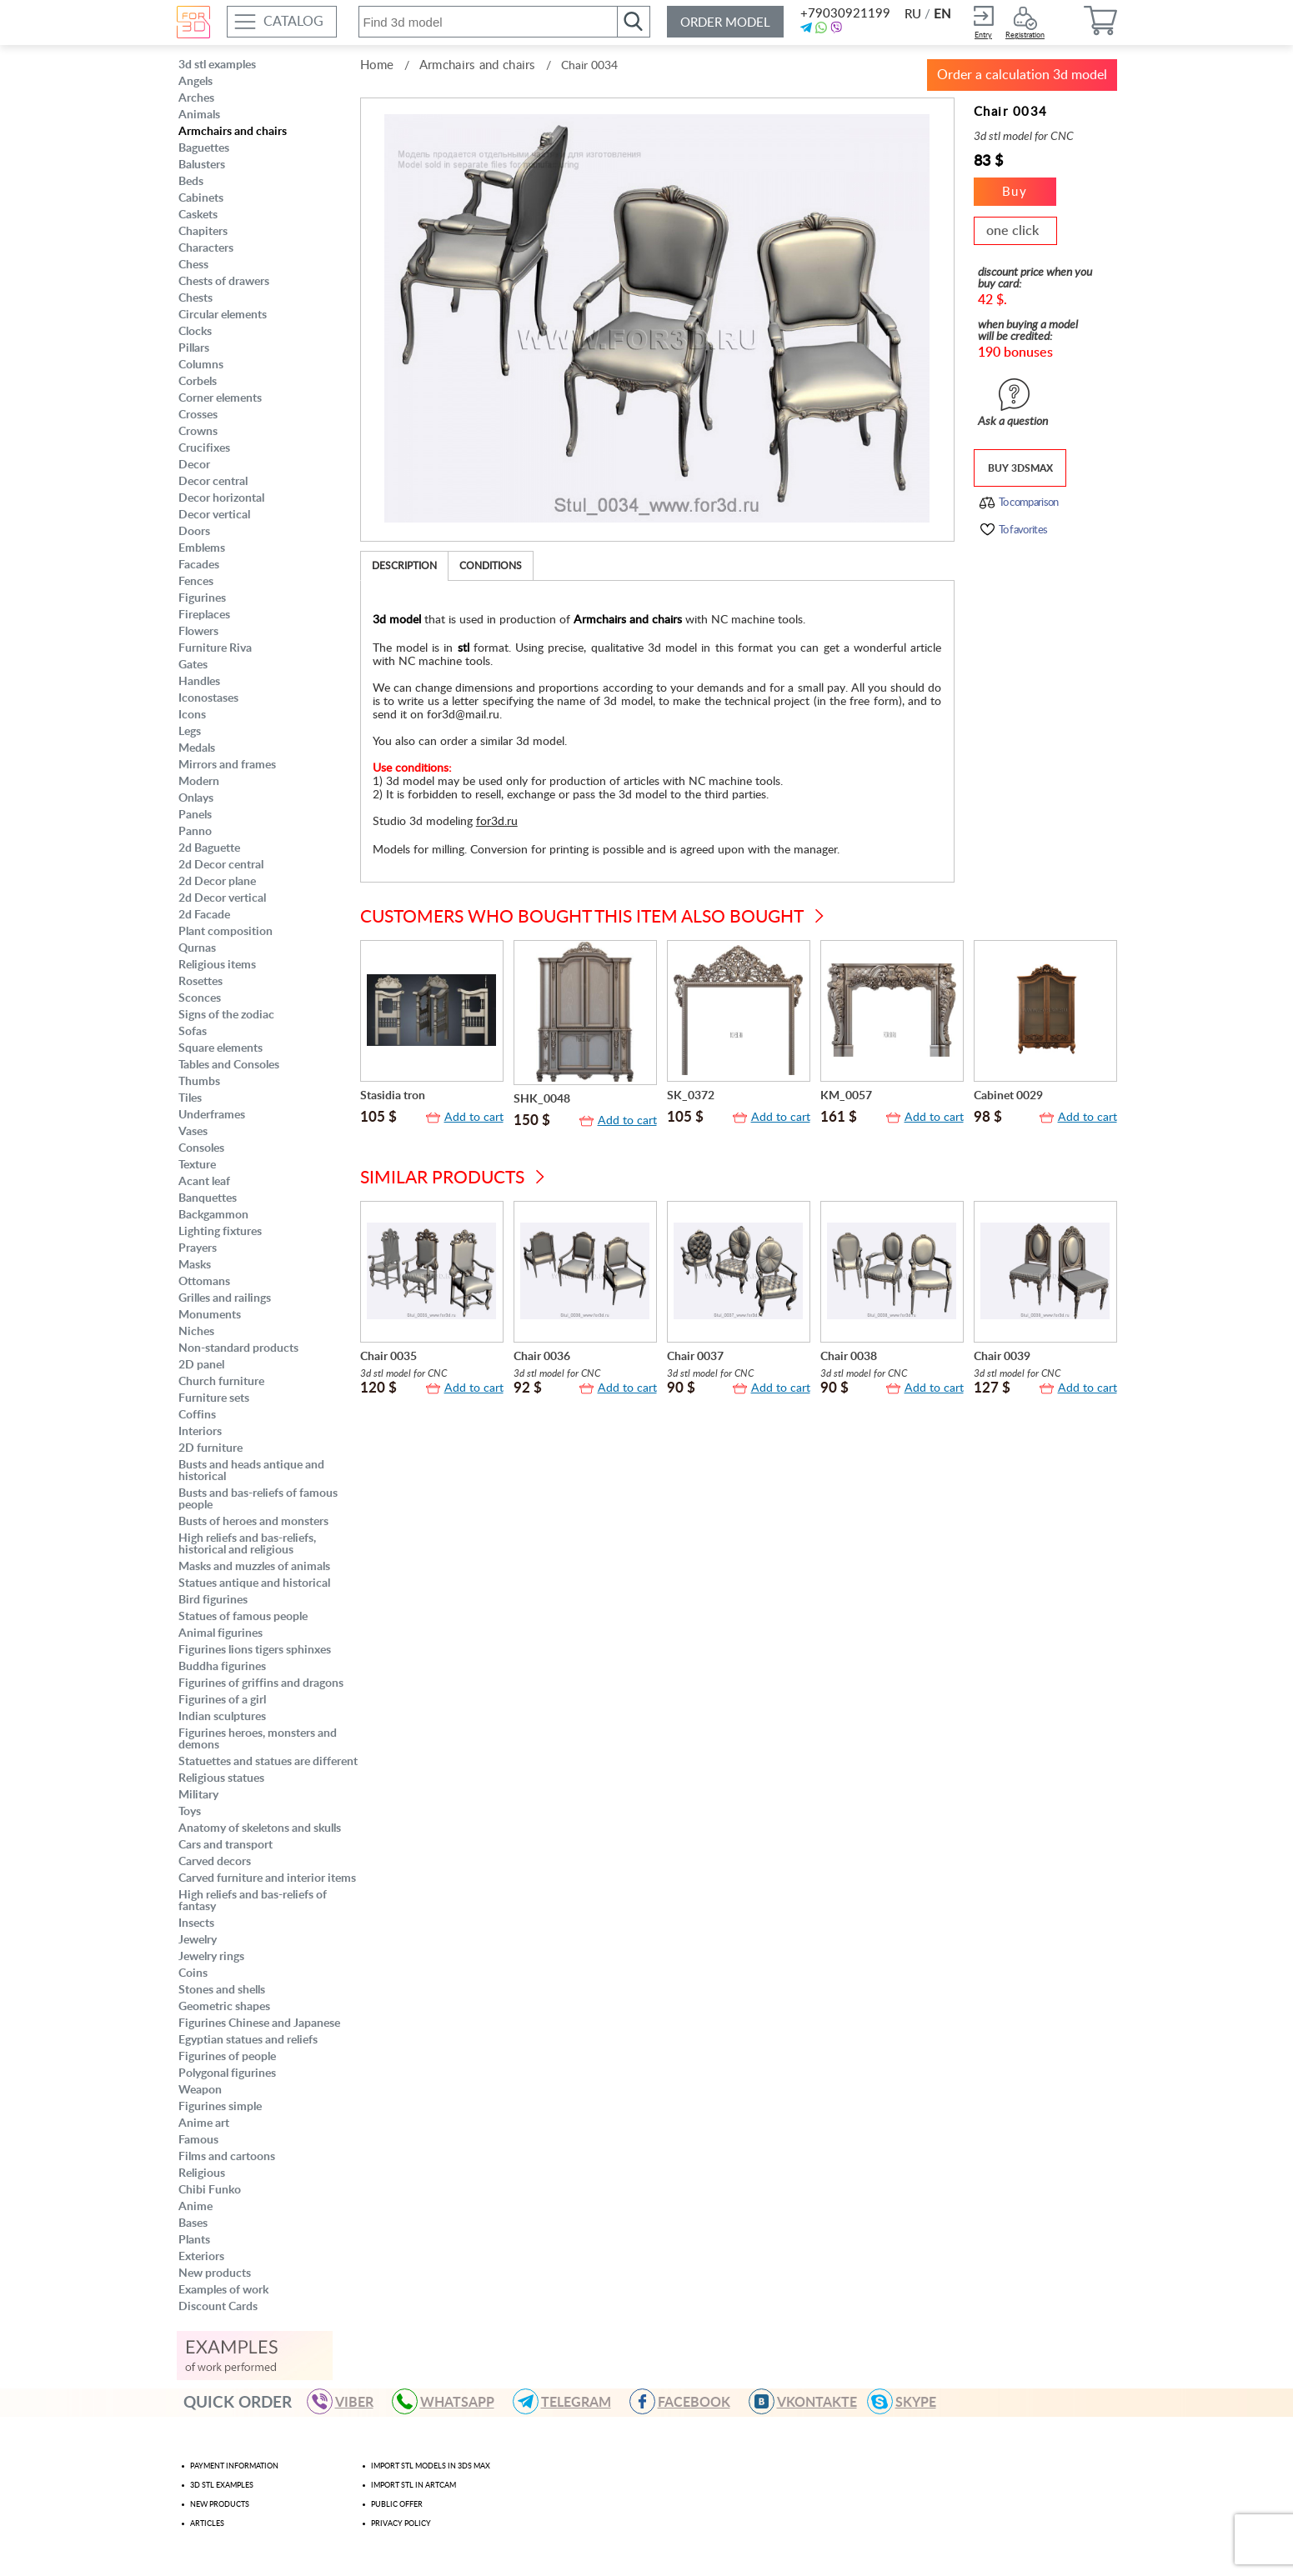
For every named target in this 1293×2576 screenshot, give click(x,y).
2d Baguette (209, 848)
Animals (199, 115)
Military (198, 1795)
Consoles (201, 1148)
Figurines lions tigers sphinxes (254, 1650)
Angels (195, 82)
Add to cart (474, 1117)
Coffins (197, 1415)
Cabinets (200, 198)
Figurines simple (220, 2107)
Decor (194, 465)
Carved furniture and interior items (267, 1878)
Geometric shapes (224, 2007)
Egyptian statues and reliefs (248, 2040)
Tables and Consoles (228, 1065)
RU (913, 14)
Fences (195, 582)
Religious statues (221, 1778)
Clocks (195, 332)
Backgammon (213, 1215)
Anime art (203, 2123)
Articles (207, 2524)
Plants (194, 2240)
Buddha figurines (222, 1667)
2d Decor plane (217, 882)
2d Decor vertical (222, 898)
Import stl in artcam (413, 2485)
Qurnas (197, 948)
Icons (192, 715)
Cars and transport (225, 1845)
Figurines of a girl (222, 1700)
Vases (193, 1132)
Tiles (190, 1098)
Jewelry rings (211, 1957)
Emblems (201, 548)
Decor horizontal (221, 498)
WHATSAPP (450, 2401)
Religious (201, 2173)
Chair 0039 (1002, 1357)
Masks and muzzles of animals (254, 1567)
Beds (190, 182)
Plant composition (225, 932)
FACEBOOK (687, 2401)
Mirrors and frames (227, 765)
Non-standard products (238, 1348)
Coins (193, 1973)
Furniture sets (213, 1398)
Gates (193, 665)
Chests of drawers (223, 282)
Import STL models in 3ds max (430, 2466)
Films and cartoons (226, 2157)
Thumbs (199, 1082)
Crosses (198, 415)
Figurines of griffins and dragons (260, 1683)
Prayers (197, 1248)
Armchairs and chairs (232, 132)
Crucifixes (204, 448)
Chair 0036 (542, 1357)
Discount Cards (218, 2307)
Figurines (202, 598)
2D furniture (210, 1448)
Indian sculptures (222, 1717)
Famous (198, 2140)
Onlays (195, 798)
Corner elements (220, 398)
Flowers (198, 632)
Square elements (220, 1048)
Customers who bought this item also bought (582, 917)
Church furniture (221, 1382)
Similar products (442, 1178)
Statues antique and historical (254, 1583)
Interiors (200, 1432)
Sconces (199, 998)
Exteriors (201, 2257)
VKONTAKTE (810, 2401)
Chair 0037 (695, 1357)
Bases (193, 2223)
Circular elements (222, 315)
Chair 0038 (848, 1357)
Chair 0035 (388, 1357)
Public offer (397, 2504)
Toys (189, 1812)
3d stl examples (217, 65)
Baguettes (203, 148)
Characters (205, 248)
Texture (197, 1165)
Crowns (198, 432)
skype (909, 2401)
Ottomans (204, 1282)
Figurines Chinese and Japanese (259, 2023)
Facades (198, 565)
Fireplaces (204, 615)
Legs (189, 732)
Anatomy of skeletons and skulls (259, 1828)
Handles (199, 682)
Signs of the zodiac (226, 1015)
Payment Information (234, 2466)
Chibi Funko (209, 2190)
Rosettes (200, 982)
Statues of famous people (243, 1617)
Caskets (198, 215)
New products (214, 2273)
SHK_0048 (542, 1099)
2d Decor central (220, 865)
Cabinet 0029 (1008, 1096)
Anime (195, 2207)
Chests (195, 298)
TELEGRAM (569, 2401)
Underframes (211, 1115)
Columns (200, 365)
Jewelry (197, 1940)
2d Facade (204, 915)
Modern (198, 782)
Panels (195, 815)
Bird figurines (213, 1600)
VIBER (347, 2401)
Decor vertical (214, 515)
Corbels (197, 382)
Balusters (201, 165)
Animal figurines (220, 1633)
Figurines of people (227, 2057)
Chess (193, 265)
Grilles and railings (224, 1298)
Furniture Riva (215, 648)
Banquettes (207, 1198)
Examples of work (223, 2290)
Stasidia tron (392, 1096)
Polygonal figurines (227, 2073)
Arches (196, 98)
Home (377, 65)
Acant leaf (204, 1182)
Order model (725, 23)
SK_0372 (690, 1096)
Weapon (200, 2090)
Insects (196, 1923)
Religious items (217, 965)
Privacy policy (401, 2524)
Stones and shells (221, 1990)
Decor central (213, 482)
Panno (195, 832)
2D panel (201, 1365)
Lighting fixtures (220, 1232)
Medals (196, 748)
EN (942, 14)
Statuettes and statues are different (268, 1762)
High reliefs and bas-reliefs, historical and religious (247, 1544)
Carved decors (214, 1862)
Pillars (193, 348)
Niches (196, 1332)
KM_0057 (846, 1096)
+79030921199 (844, 14)
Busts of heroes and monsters (253, 1522)
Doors (194, 532)
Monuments (209, 1315)
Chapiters (203, 232)
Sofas (192, 1032)
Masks (194, 1265)
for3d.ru (497, 822)
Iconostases (208, 698)
